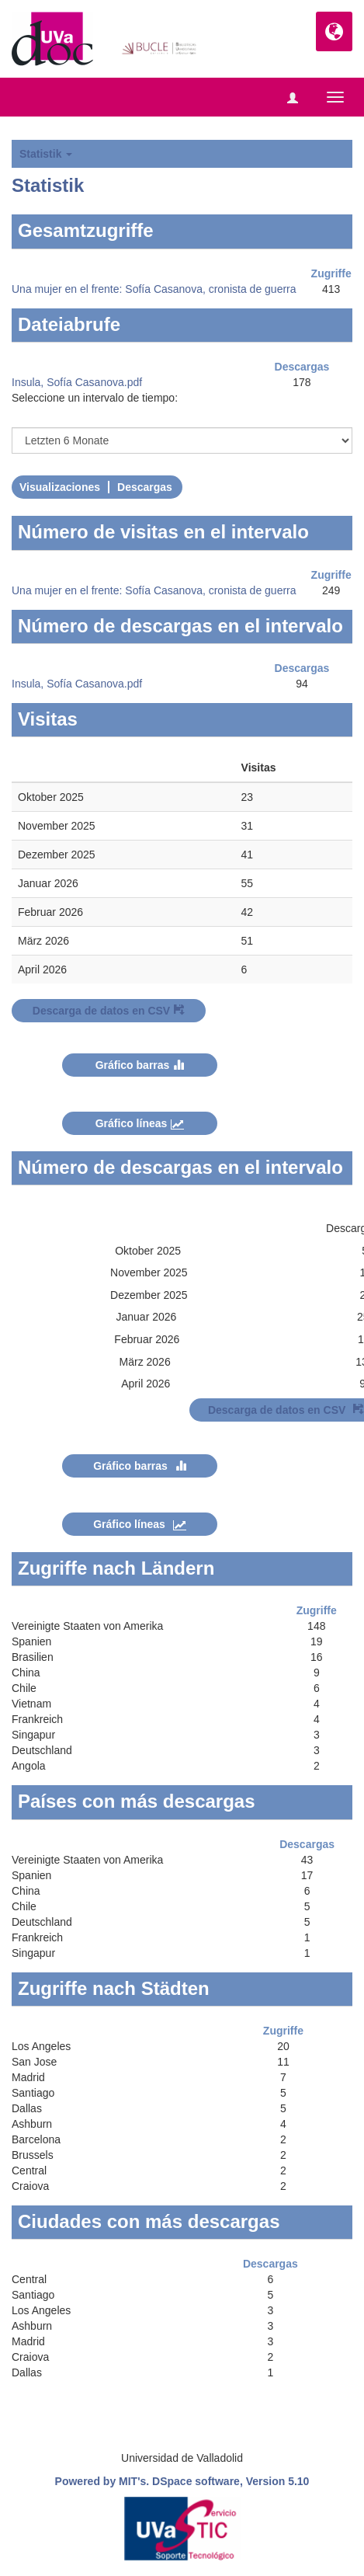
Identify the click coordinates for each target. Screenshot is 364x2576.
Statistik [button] (45, 154)
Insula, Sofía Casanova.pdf (77, 382)
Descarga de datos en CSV (109, 1010)
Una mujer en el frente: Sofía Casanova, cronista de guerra (154, 289)
